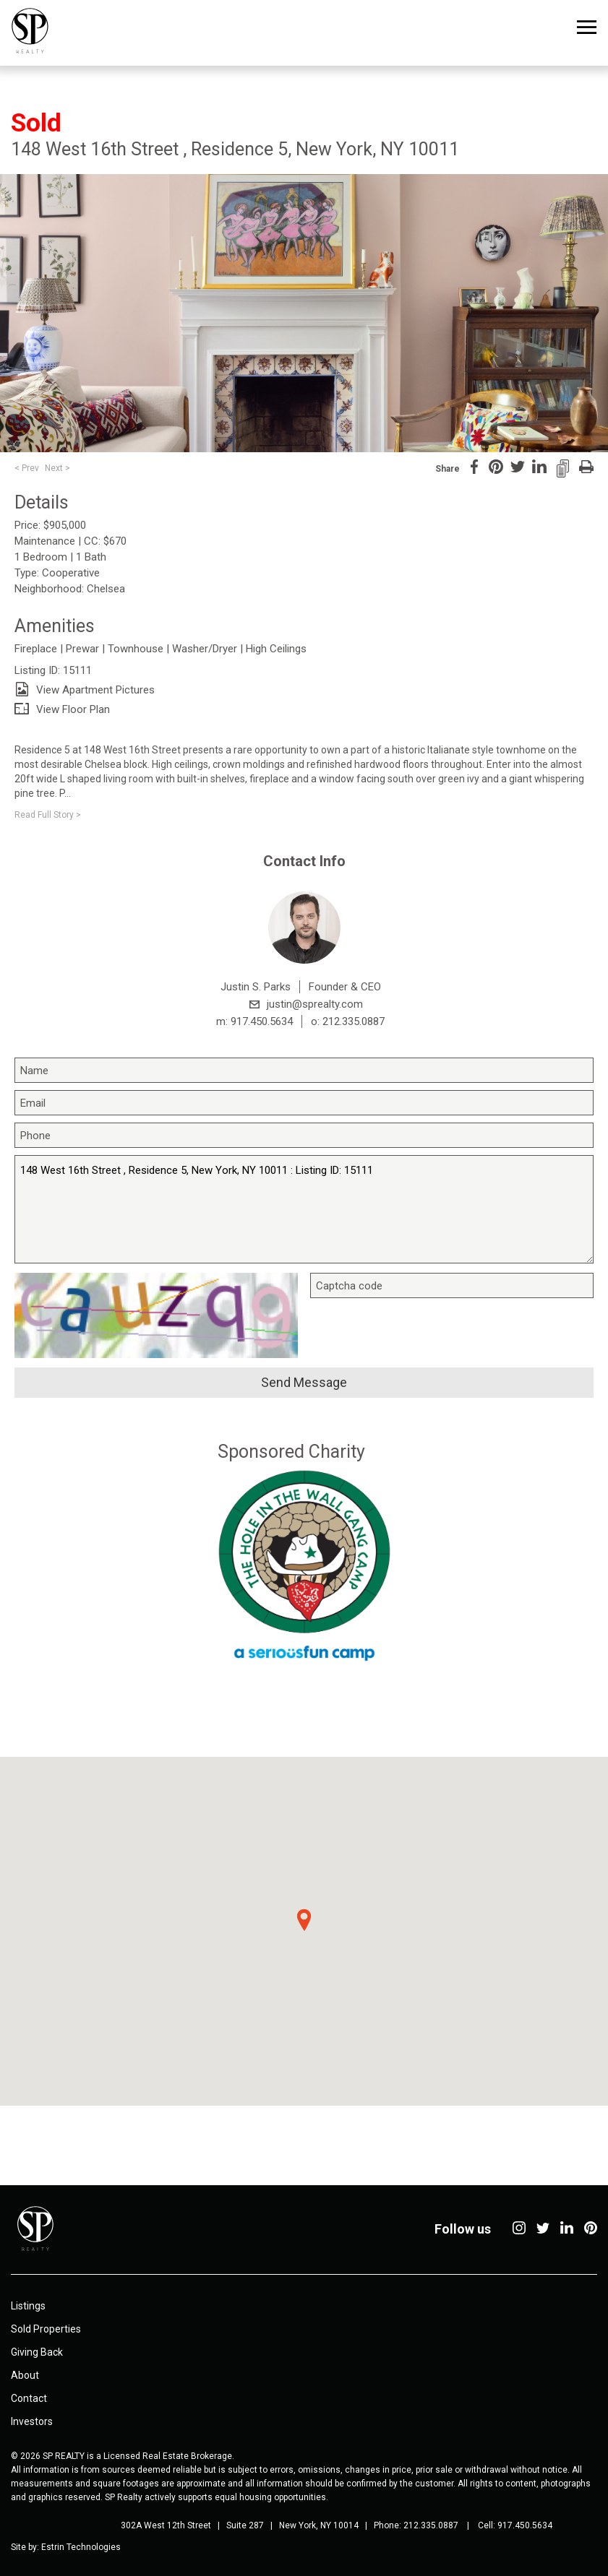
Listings (28, 2306)
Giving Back (37, 2352)
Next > (57, 468)
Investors (32, 2421)
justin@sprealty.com (315, 1004)
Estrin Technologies (81, 2547)
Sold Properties (46, 2329)
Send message (304, 1382)
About (25, 2375)
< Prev (26, 468)
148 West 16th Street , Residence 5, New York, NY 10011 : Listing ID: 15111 (304, 1209)
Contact (29, 2398)
